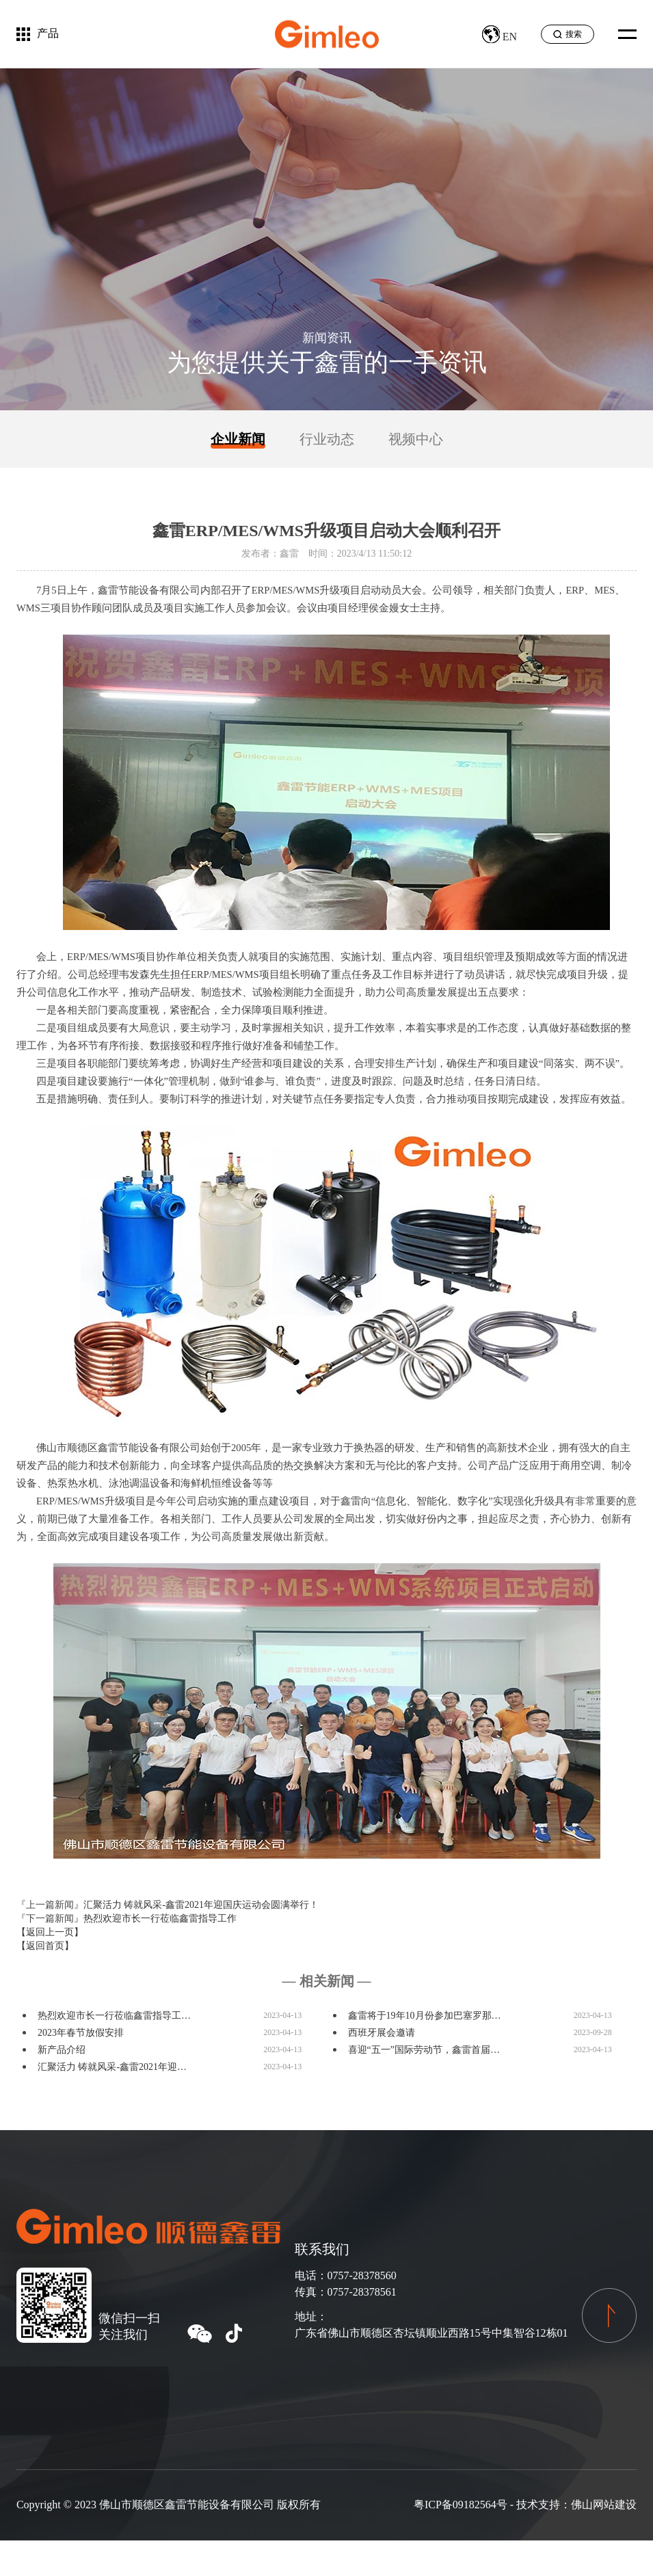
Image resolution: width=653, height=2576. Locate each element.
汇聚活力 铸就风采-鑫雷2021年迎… (112, 2067)
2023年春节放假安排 (81, 2033)
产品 (48, 33)
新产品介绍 (61, 2050)
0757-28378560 (362, 2275)
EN (499, 36)
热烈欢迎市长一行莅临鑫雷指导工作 (160, 1918)
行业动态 (326, 439)
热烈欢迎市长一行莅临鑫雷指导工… (114, 2015)
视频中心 (415, 439)
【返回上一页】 (49, 1932)
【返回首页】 (45, 1946)
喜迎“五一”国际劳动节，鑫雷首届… (424, 2050)
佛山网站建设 (604, 2504)
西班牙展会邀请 (381, 2033)
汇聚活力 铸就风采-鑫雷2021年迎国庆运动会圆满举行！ (201, 1905)
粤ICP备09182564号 (460, 2504)
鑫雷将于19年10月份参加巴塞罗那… (424, 2015)
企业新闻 (238, 439)
